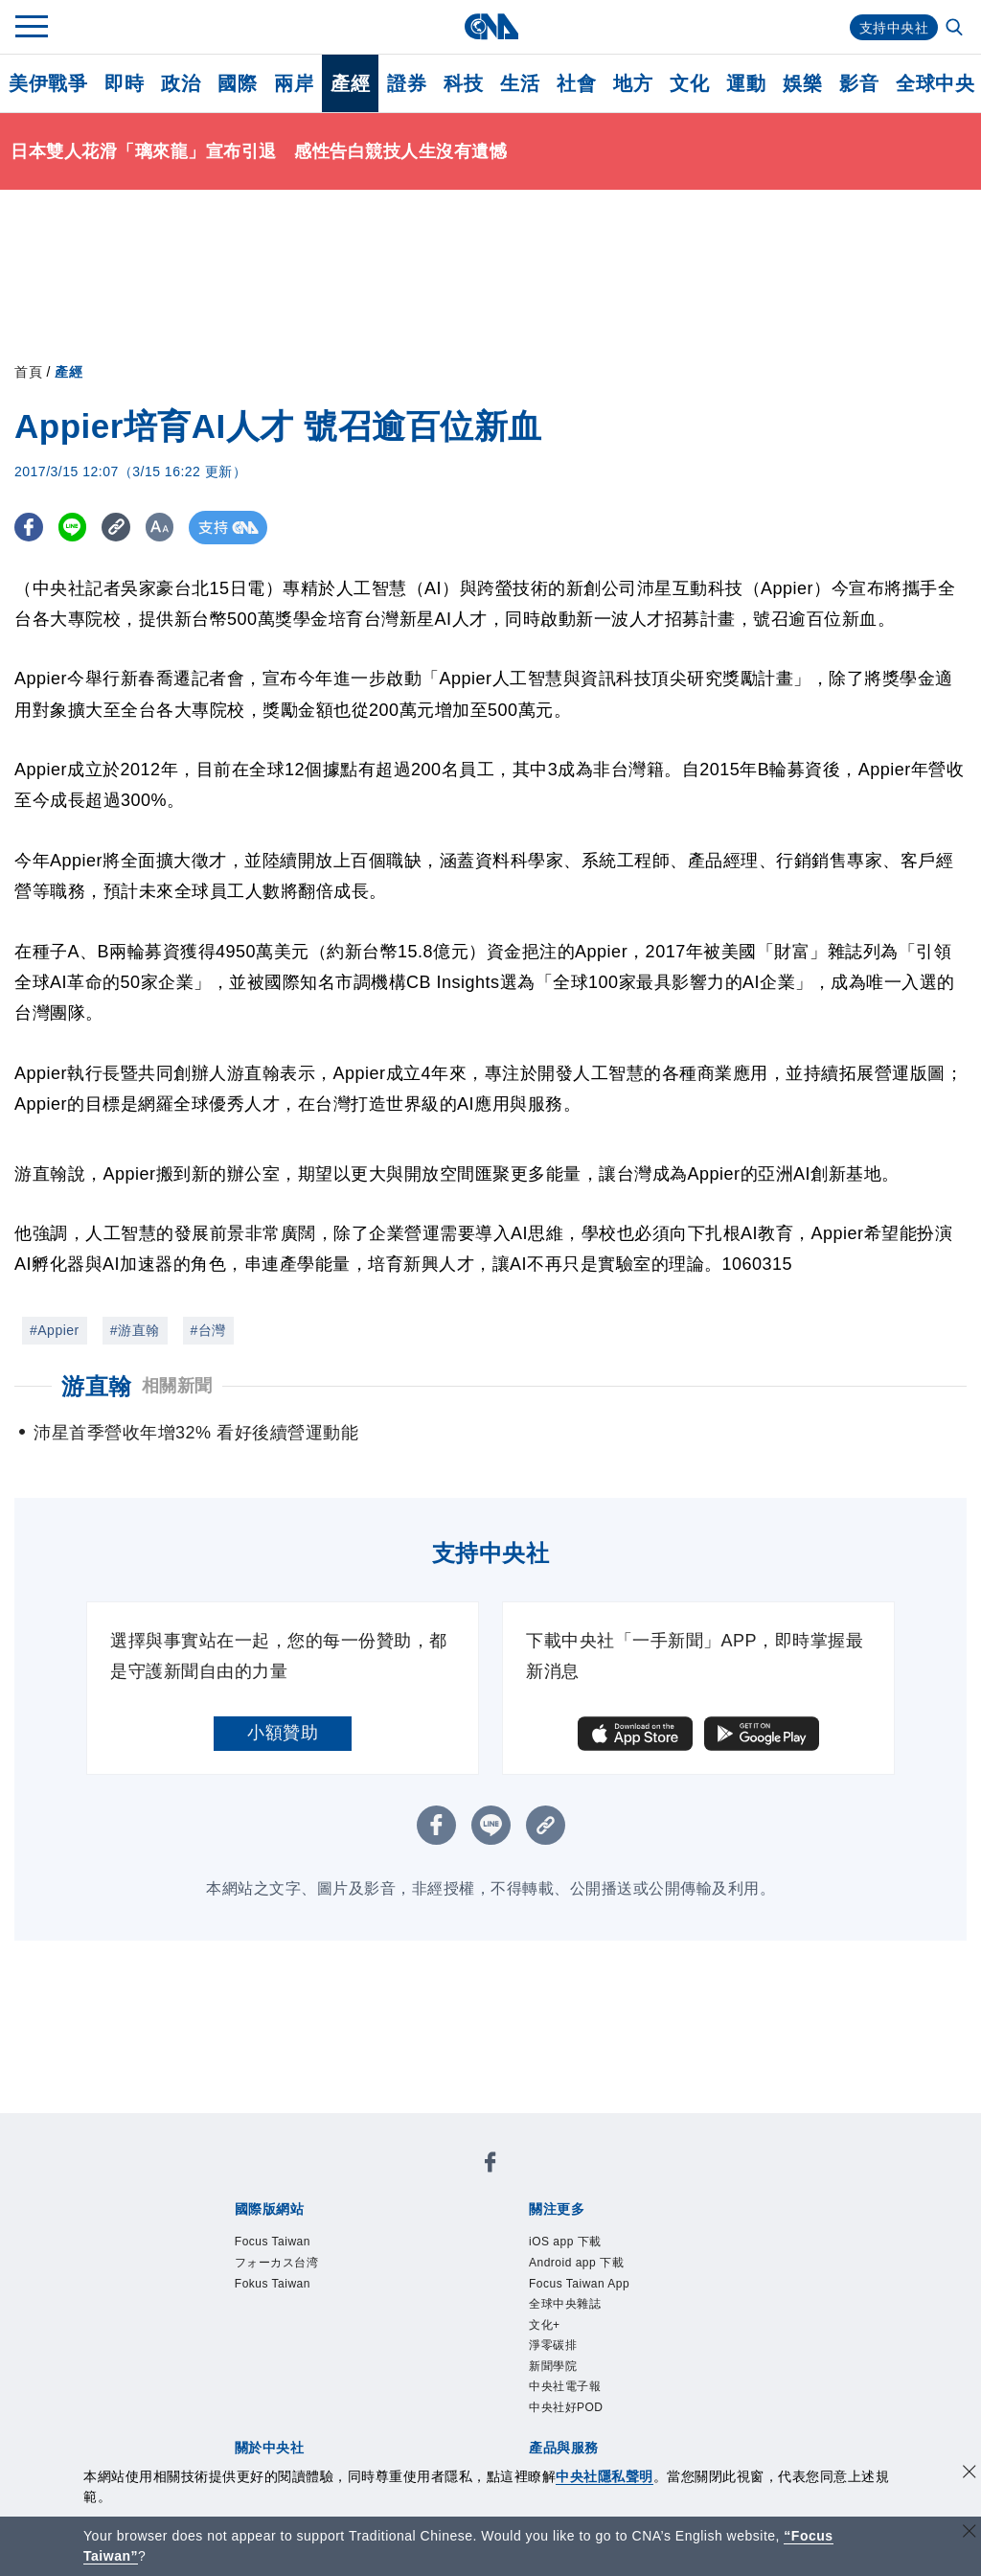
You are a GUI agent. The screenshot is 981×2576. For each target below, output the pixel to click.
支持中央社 (889, 27)
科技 (463, 83)
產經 (350, 83)
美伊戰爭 (48, 83)
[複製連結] (129, 527)
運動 (745, 83)
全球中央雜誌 (582, 2322)
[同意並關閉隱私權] (969, 2474)
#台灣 (208, 1330)
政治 (180, 83)
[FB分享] (31, 527)
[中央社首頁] (491, 26)
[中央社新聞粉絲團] (490, 2166)
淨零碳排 (564, 2373)
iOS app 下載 (582, 2244)
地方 (632, 83)
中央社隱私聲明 (604, 2476)
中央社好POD (584, 2451)
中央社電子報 (582, 2425)
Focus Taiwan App (602, 2296)
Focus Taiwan (290, 2244)
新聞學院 (564, 2399)
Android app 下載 (598, 2270)
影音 (858, 83)
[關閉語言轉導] (969, 2533)
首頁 (28, 372)
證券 (406, 83)
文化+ (552, 2348)
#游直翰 (135, 1330)
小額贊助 (282, 1732)
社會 (576, 83)
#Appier (55, 1330)
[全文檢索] (956, 28)
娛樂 (802, 83)
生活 (519, 83)
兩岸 (293, 83)
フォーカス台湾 (297, 2270)
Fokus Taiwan (290, 2296)
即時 (124, 83)
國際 (237, 83)
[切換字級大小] (177, 527)
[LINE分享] (80, 527)
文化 (689, 83)
